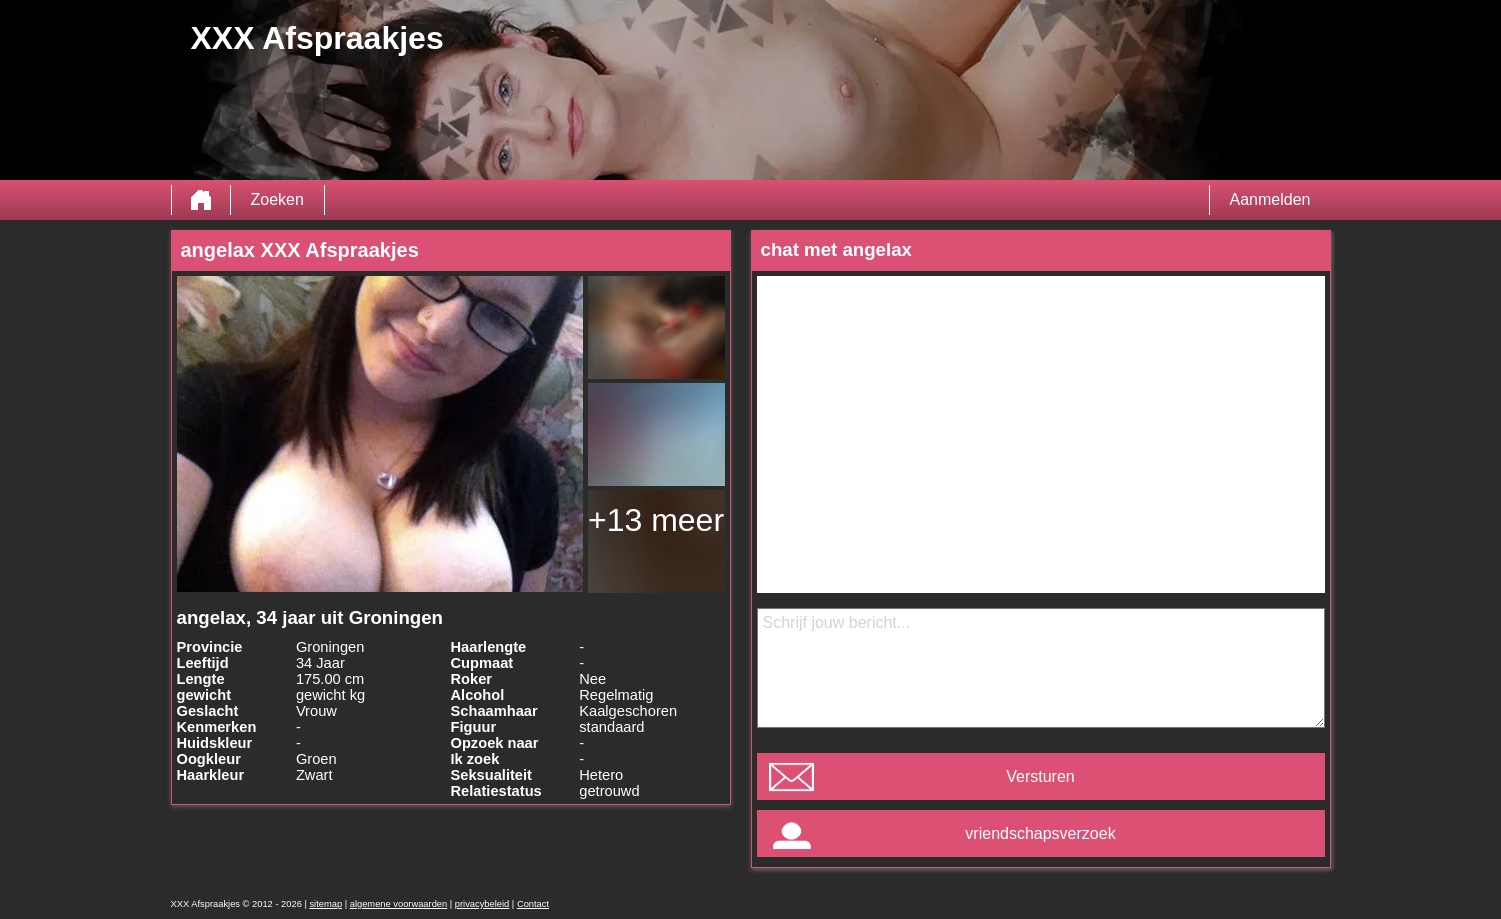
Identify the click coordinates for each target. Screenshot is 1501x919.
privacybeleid (482, 904)
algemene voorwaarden (399, 904)
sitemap (325, 904)
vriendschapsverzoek (1040, 833)
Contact (533, 904)
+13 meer (656, 520)
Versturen (1040, 776)
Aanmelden (1270, 199)
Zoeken (277, 199)
